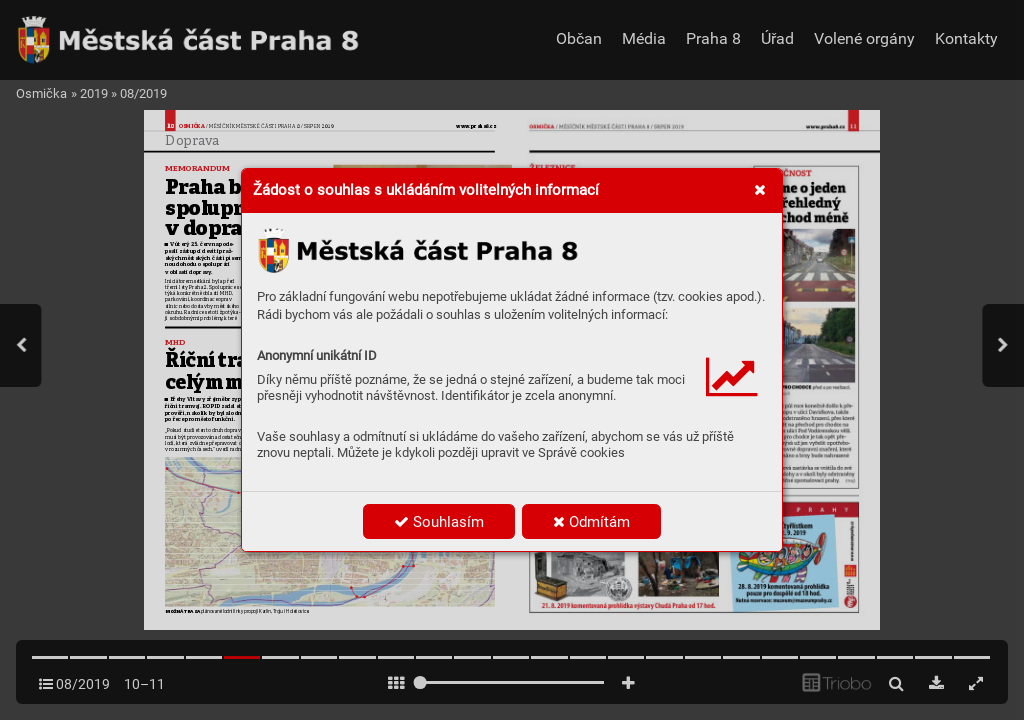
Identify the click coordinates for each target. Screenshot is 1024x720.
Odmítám (591, 522)
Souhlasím (439, 522)
